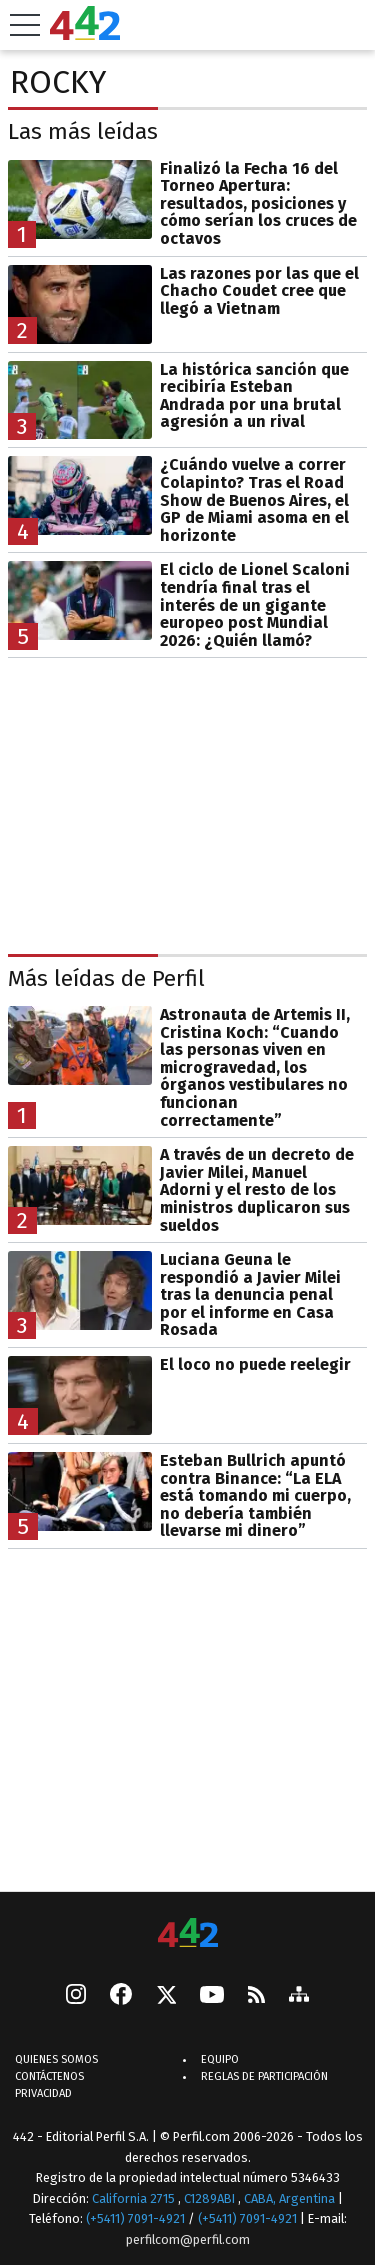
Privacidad (43, 2093)
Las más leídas (83, 131)
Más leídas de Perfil (106, 978)
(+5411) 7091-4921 (135, 2218)
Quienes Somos (56, 2059)
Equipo (220, 2059)
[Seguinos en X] (166, 1996)
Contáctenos (49, 2076)
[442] (188, 1934)
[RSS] (256, 1996)
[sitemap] (299, 1996)
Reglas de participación (264, 2076)
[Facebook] (121, 1996)
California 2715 (135, 2198)
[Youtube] (212, 1996)
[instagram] (76, 1996)
